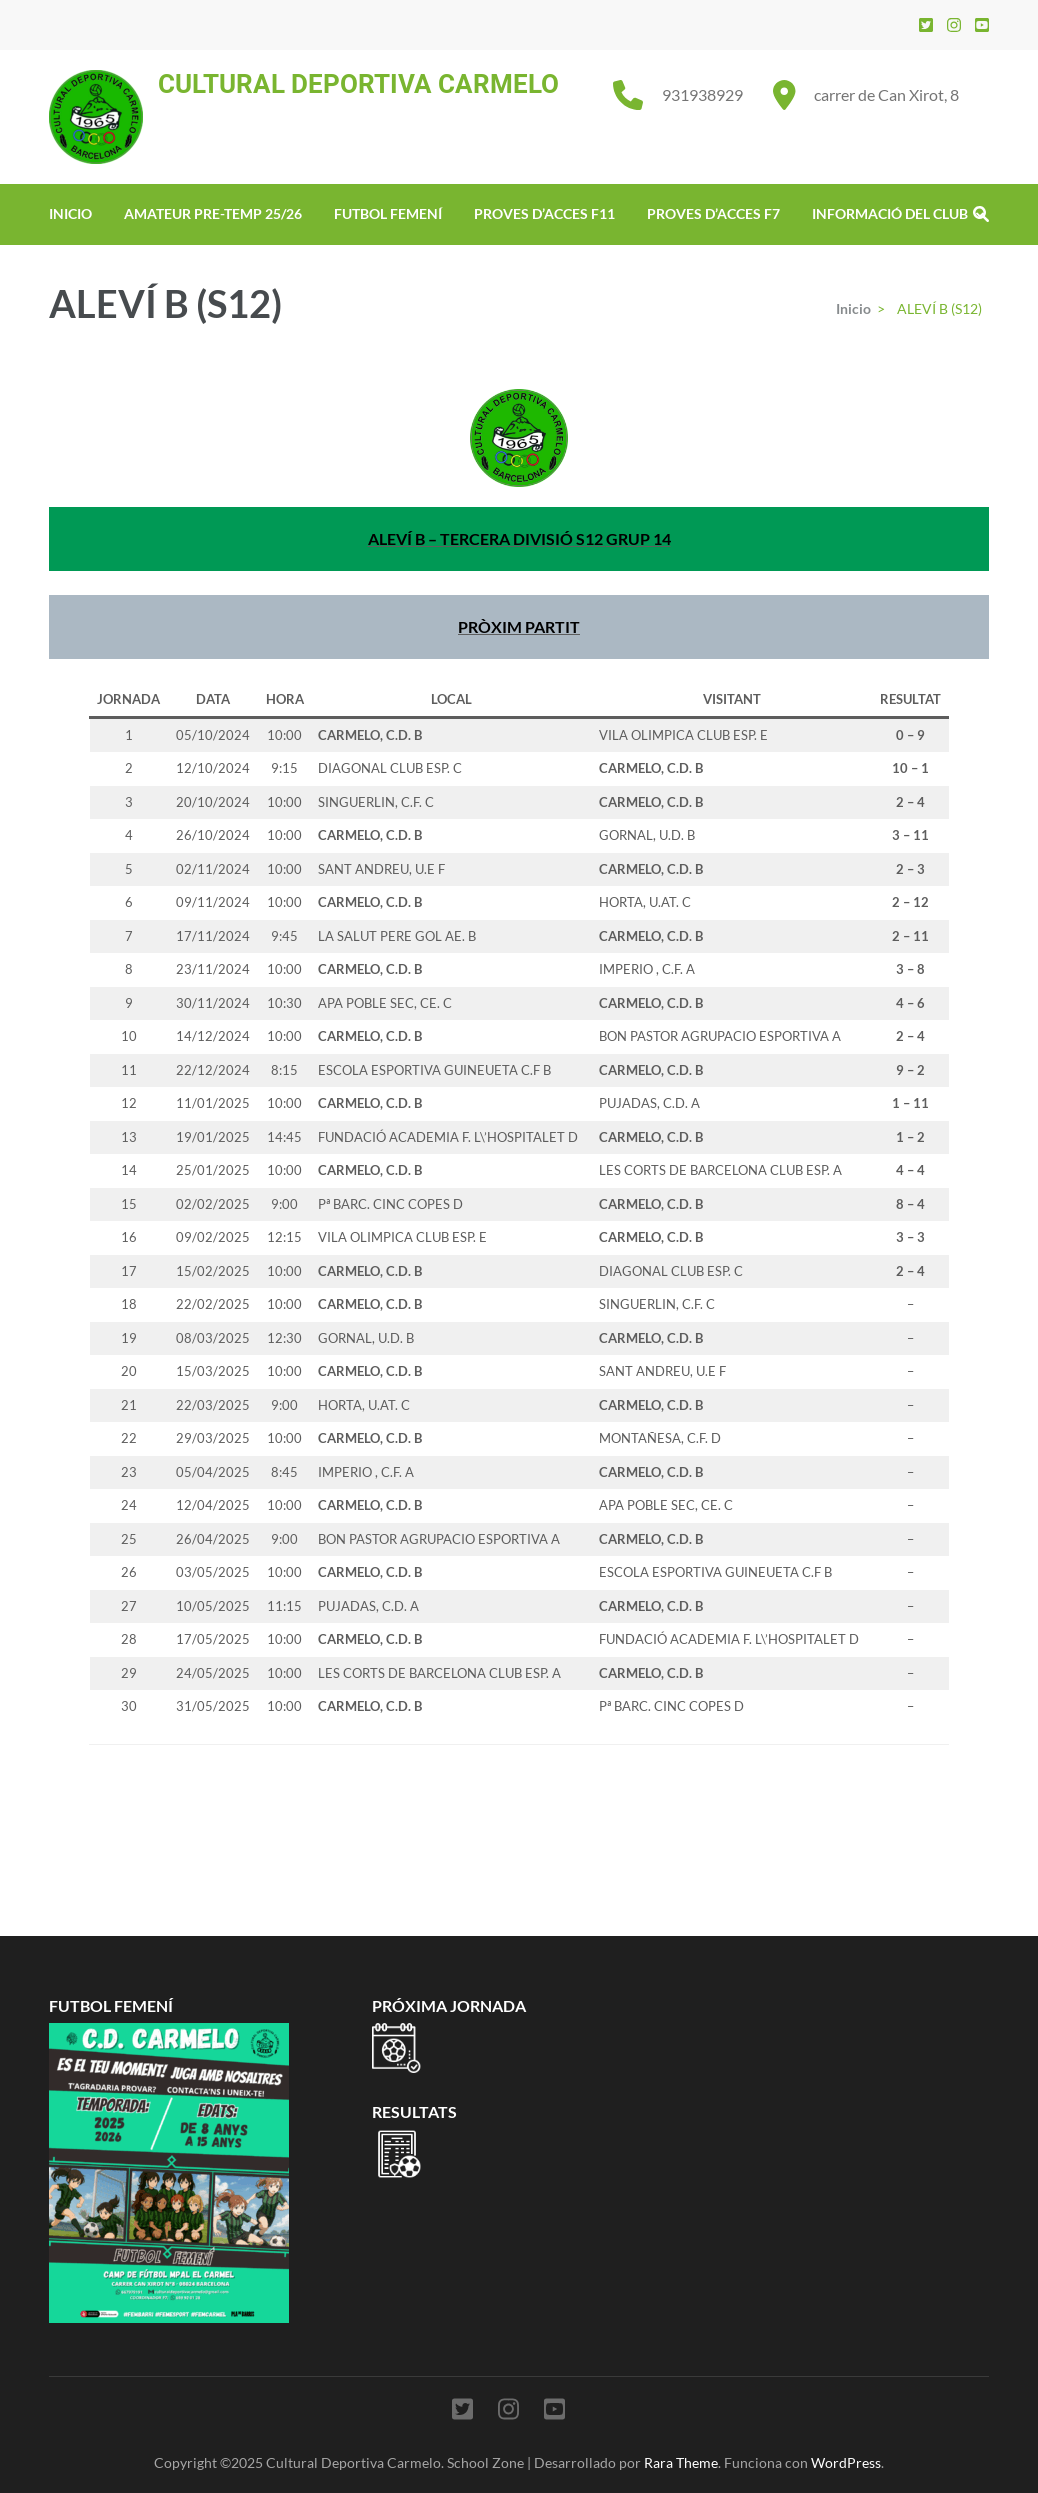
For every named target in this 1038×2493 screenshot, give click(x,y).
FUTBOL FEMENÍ (388, 213)
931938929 (702, 94)
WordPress (846, 2462)
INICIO (70, 213)
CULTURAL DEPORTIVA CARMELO (358, 84)
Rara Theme (681, 2462)
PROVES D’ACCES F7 (713, 213)
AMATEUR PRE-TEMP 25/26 (213, 213)
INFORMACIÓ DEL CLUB (890, 213)
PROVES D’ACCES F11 (544, 213)
